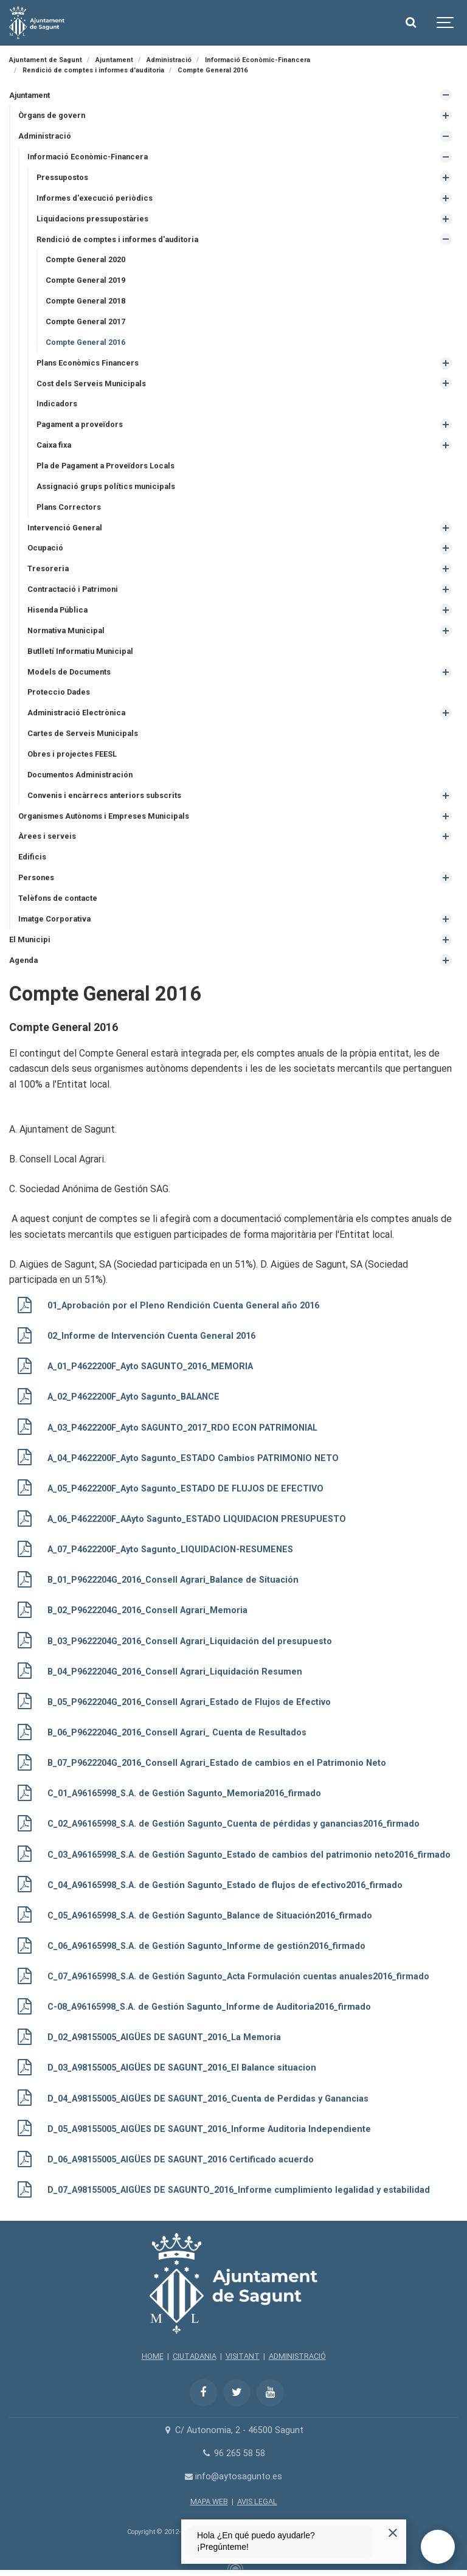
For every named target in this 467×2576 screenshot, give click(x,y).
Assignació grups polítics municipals (105, 486)
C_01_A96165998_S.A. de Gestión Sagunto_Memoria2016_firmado (184, 1793)
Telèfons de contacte (57, 898)
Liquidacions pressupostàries (92, 218)
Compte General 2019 (85, 280)
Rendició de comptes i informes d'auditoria (117, 239)
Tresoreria (48, 568)
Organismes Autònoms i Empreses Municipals (103, 816)
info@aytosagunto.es (234, 2476)
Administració (44, 136)
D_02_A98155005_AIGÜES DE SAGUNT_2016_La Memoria (164, 2037)
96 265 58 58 (233, 2453)
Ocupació (45, 547)
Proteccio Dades (58, 691)
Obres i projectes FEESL (72, 754)
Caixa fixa (53, 445)
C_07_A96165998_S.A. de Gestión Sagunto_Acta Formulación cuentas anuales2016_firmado (238, 1976)
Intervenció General (64, 527)
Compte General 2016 (85, 342)
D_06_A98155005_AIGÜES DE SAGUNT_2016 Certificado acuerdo (180, 2159)
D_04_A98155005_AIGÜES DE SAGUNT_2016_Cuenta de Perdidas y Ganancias (207, 2099)
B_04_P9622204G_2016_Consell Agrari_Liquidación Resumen (174, 1672)
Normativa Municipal (66, 630)
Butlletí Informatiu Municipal (80, 651)
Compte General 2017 (85, 321)
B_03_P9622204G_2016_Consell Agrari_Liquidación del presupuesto (189, 1641)
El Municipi (29, 939)
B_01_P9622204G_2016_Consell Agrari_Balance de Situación (173, 1580)
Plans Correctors (68, 507)
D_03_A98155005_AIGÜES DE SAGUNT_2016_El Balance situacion (181, 2068)
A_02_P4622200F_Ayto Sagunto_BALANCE (133, 1397)
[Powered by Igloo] (233, 2565)
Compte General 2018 (85, 300)
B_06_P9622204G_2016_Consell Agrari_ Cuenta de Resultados (176, 1732)
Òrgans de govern (51, 115)
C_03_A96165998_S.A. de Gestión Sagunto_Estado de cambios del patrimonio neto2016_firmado (249, 1855)
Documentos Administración (80, 774)
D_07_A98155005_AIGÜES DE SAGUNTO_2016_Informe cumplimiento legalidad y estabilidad (238, 2190)
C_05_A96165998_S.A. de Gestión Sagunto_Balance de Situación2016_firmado (209, 1916)
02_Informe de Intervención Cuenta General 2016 (151, 1336)
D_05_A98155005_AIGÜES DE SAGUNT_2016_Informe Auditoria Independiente (209, 2129)
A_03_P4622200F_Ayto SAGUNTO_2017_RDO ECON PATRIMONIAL (182, 1428)
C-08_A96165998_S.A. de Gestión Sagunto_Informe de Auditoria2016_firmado (209, 2007)
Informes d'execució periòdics (94, 198)
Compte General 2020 (85, 259)
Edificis (32, 856)
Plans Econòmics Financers (87, 362)
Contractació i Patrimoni (72, 589)
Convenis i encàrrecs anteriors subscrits (104, 795)
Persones (36, 877)
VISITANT (243, 2356)
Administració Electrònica (76, 712)
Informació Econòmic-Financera (87, 156)
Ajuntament (29, 95)
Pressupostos (62, 177)
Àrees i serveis (47, 836)
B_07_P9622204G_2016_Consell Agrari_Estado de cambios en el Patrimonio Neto (216, 1763)
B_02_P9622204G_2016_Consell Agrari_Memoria (147, 1610)
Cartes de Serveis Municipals (82, 733)
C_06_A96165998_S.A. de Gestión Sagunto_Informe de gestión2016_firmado (206, 1946)
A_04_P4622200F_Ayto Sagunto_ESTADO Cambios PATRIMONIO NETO (193, 1458)
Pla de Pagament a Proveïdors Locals (105, 465)
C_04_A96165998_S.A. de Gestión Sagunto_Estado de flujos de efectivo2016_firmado (225, 1885)
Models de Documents (69, 671)
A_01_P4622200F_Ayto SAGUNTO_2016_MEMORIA (150, 1366)
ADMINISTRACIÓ (297, 2356)
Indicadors (56, 403)
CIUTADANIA (194, 2356)
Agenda (23, 960)
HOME (153, 2356)
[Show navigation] (446, 23)
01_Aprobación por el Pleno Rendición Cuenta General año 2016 (183, 1305)
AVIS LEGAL (257, 2501)
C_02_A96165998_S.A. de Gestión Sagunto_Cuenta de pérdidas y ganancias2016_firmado (233, 1824)
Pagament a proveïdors (79, 424)
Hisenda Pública (57, 609)
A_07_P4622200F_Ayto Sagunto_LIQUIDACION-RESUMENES (170, 1549)
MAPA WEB (209, 2501)
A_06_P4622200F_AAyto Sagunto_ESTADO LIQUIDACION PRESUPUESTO (196, 1519)
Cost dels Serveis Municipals (91, 383)
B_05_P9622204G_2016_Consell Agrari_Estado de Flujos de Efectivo (189, 1702)
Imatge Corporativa (54, 918)
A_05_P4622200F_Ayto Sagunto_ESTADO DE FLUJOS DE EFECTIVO (185, 1489)
